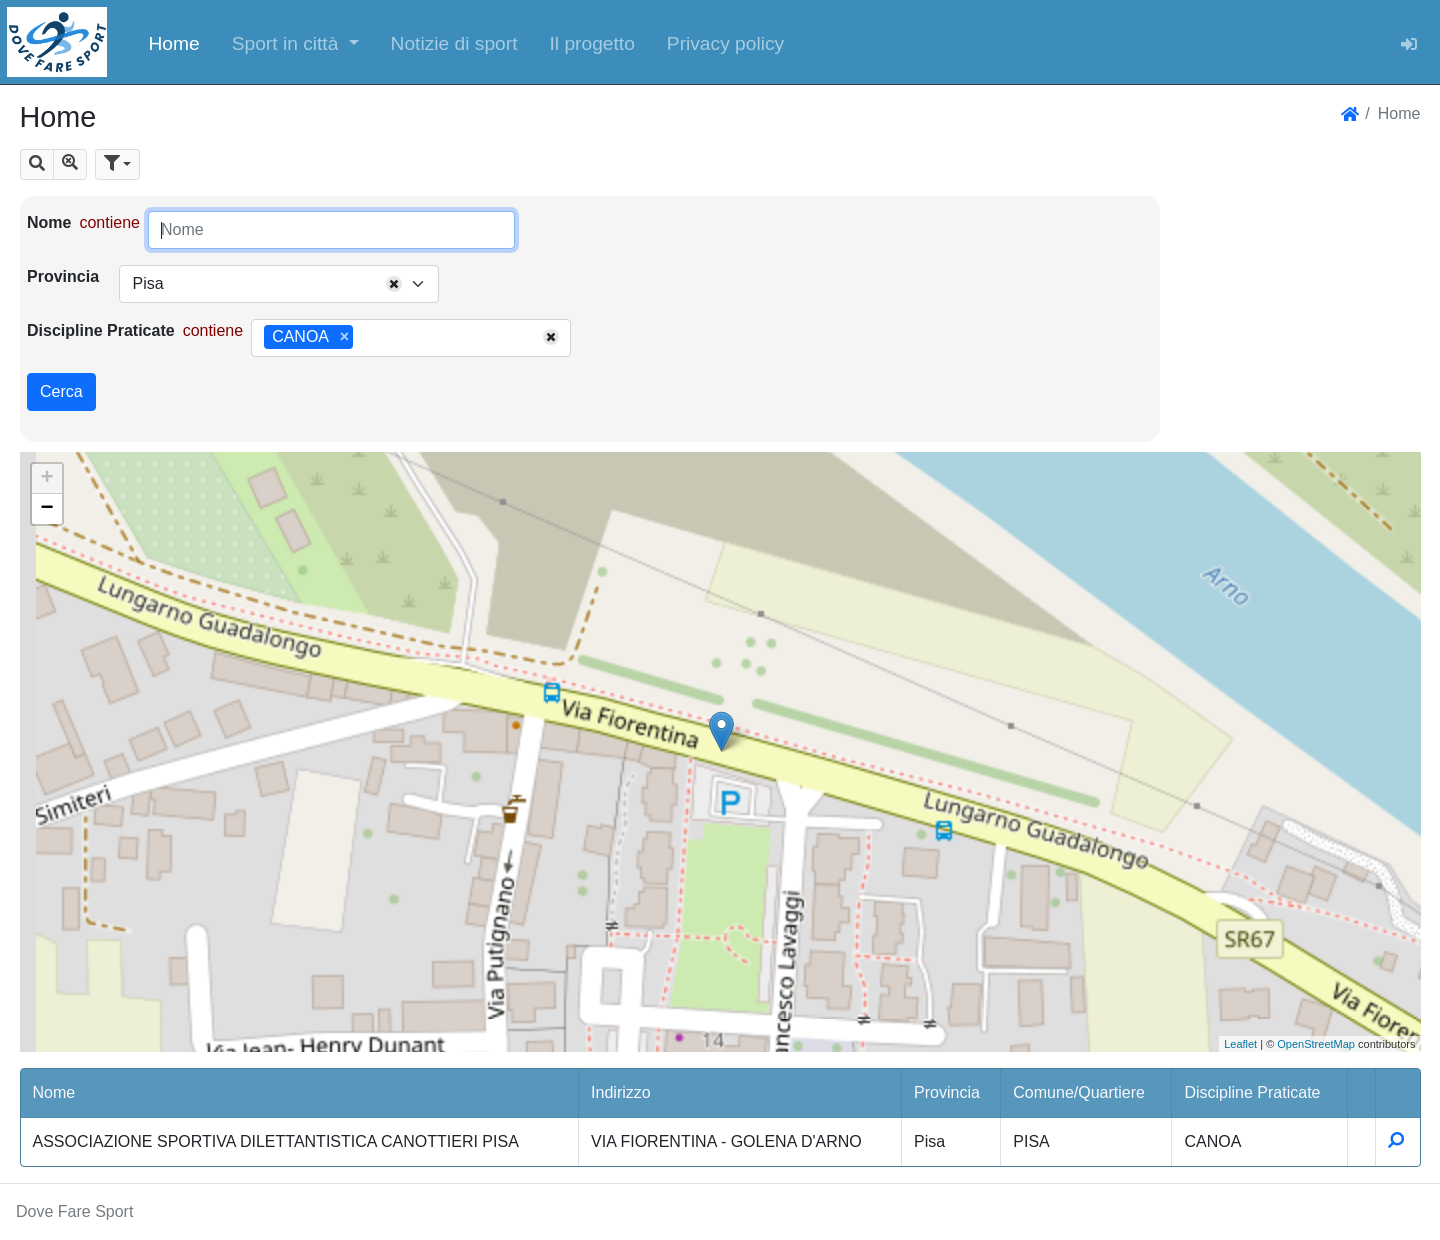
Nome (49, 222)
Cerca (61, 391)
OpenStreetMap (1316, 1044)
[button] (295, 42)
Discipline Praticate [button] (1252, 1092)
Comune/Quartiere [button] (1079, 1092)
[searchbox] (365, 338)
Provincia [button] (947, 1092)
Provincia (63, 276)
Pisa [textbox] (147, 283)
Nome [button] (54, 1092)
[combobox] (279, 284)
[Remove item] (344, 337)
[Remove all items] (394, 284)
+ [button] (46, 479)
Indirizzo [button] (621, 1092)
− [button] (46, 509)
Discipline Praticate (101, 330)
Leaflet (1240, 1044)
